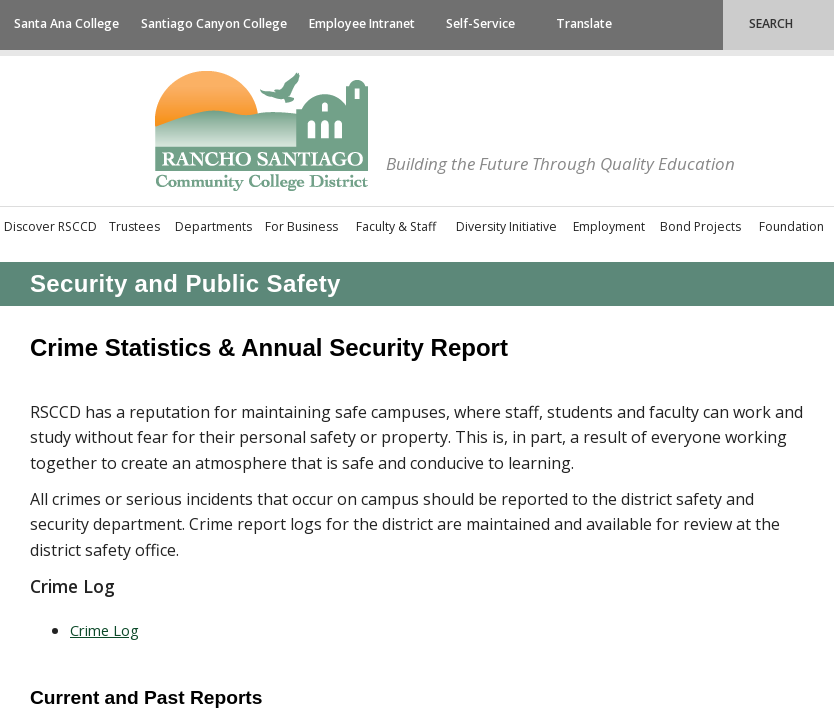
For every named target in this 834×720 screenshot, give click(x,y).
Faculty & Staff (396, 226)
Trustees (134, 226)
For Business (301, 226)
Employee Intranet (362, 23)
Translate (584, 23)
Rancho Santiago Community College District (261, 131)
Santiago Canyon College (214, 23)
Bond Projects (700, 226)
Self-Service (480, 23)
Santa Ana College (66, 23)
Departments (213, 226)
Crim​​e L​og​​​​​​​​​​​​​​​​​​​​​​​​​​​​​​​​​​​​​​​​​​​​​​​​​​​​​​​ (104, 630)
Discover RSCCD (50, 226)
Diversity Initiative (506, 226)
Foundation (791, 226)
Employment (609, 226)
